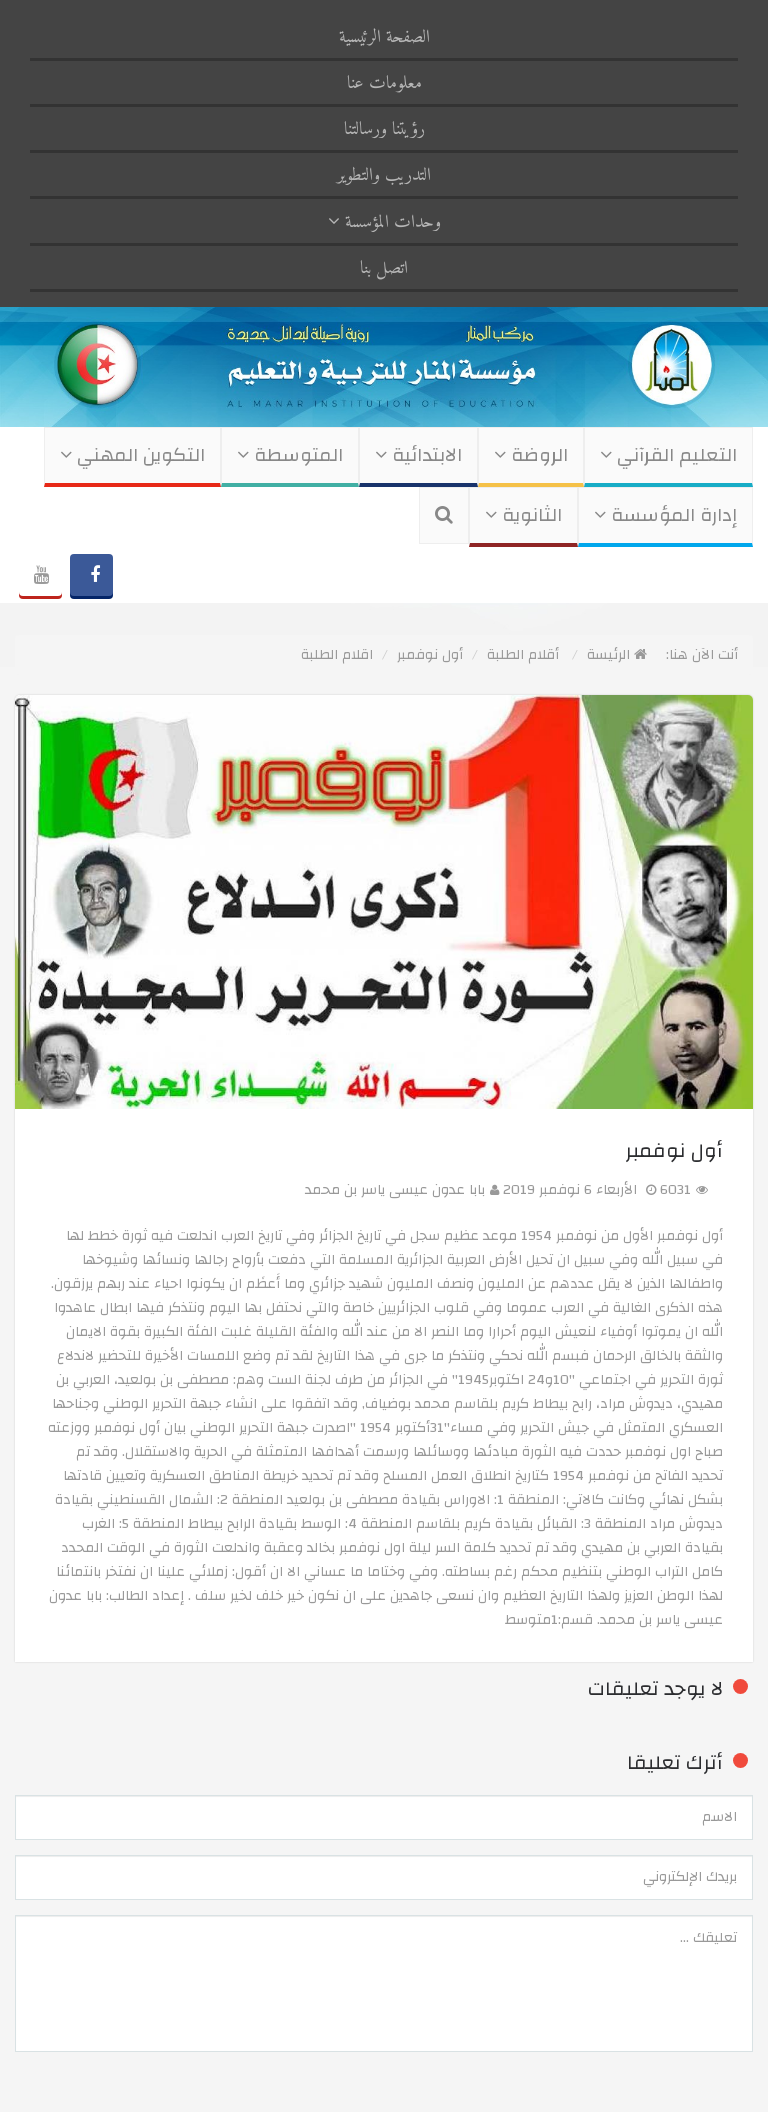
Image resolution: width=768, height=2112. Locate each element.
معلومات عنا (384, 83)
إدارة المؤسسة (665, 515)
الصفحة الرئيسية (384, 37)
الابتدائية (418, 455)
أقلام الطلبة (523, 655)
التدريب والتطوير (384, 175)
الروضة (531, 455)
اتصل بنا (384, 268)
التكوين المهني (132, 455)
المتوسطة (290, 455)
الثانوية (523, 515)
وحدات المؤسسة (384, 222)
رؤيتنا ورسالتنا (384, 129)
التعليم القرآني (668, 455)
